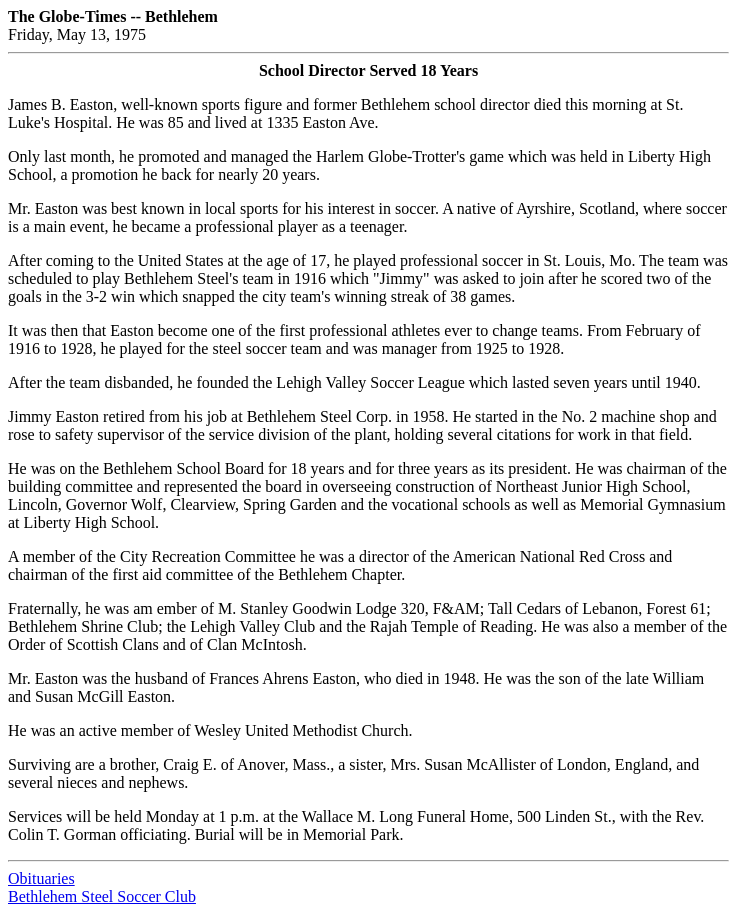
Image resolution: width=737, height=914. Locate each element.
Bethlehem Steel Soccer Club (102, 896)
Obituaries (41, 878)
